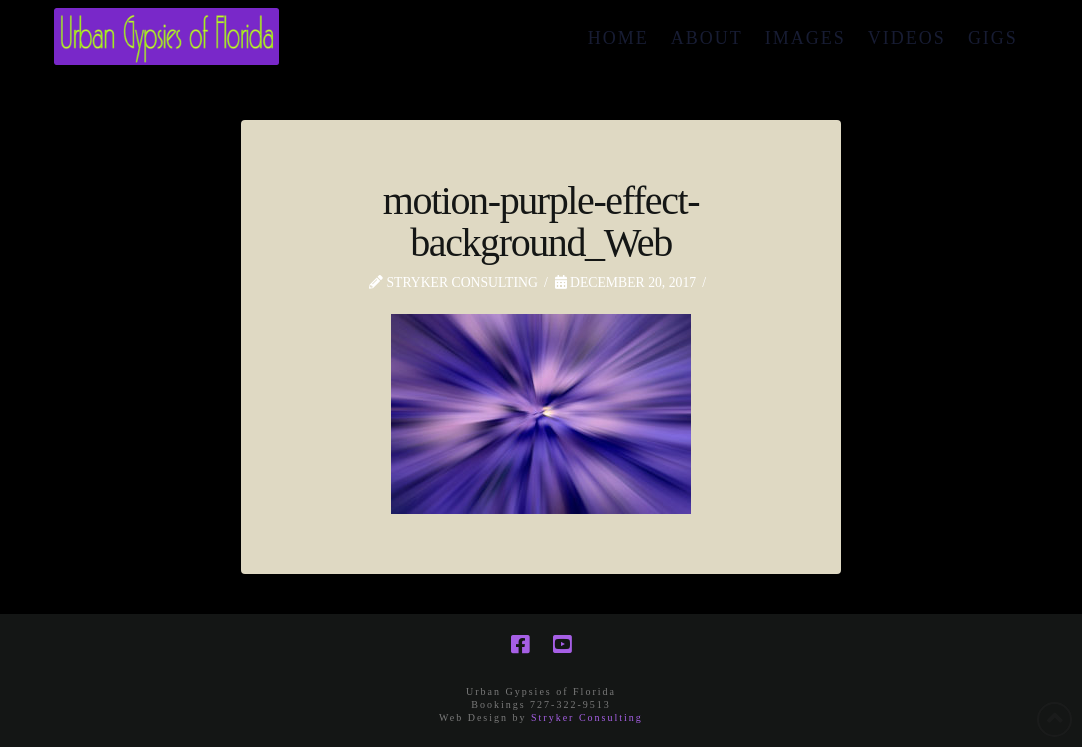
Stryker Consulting (587, 717)
